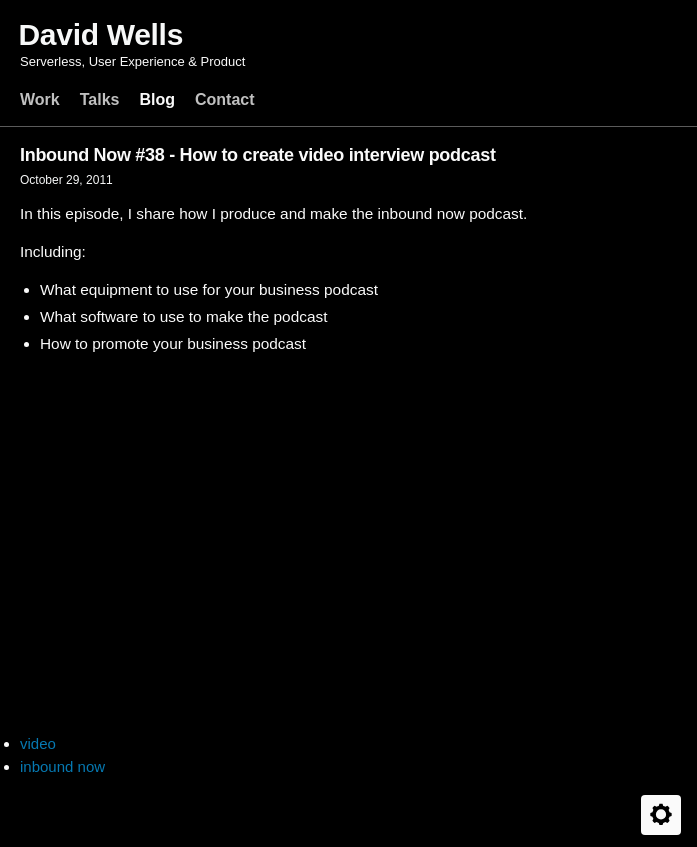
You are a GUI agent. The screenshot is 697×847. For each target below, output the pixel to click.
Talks (100, 99)
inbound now (62, 766)
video (38, 743)
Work (40, 99)
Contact (225, 99)
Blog (157, 99)
